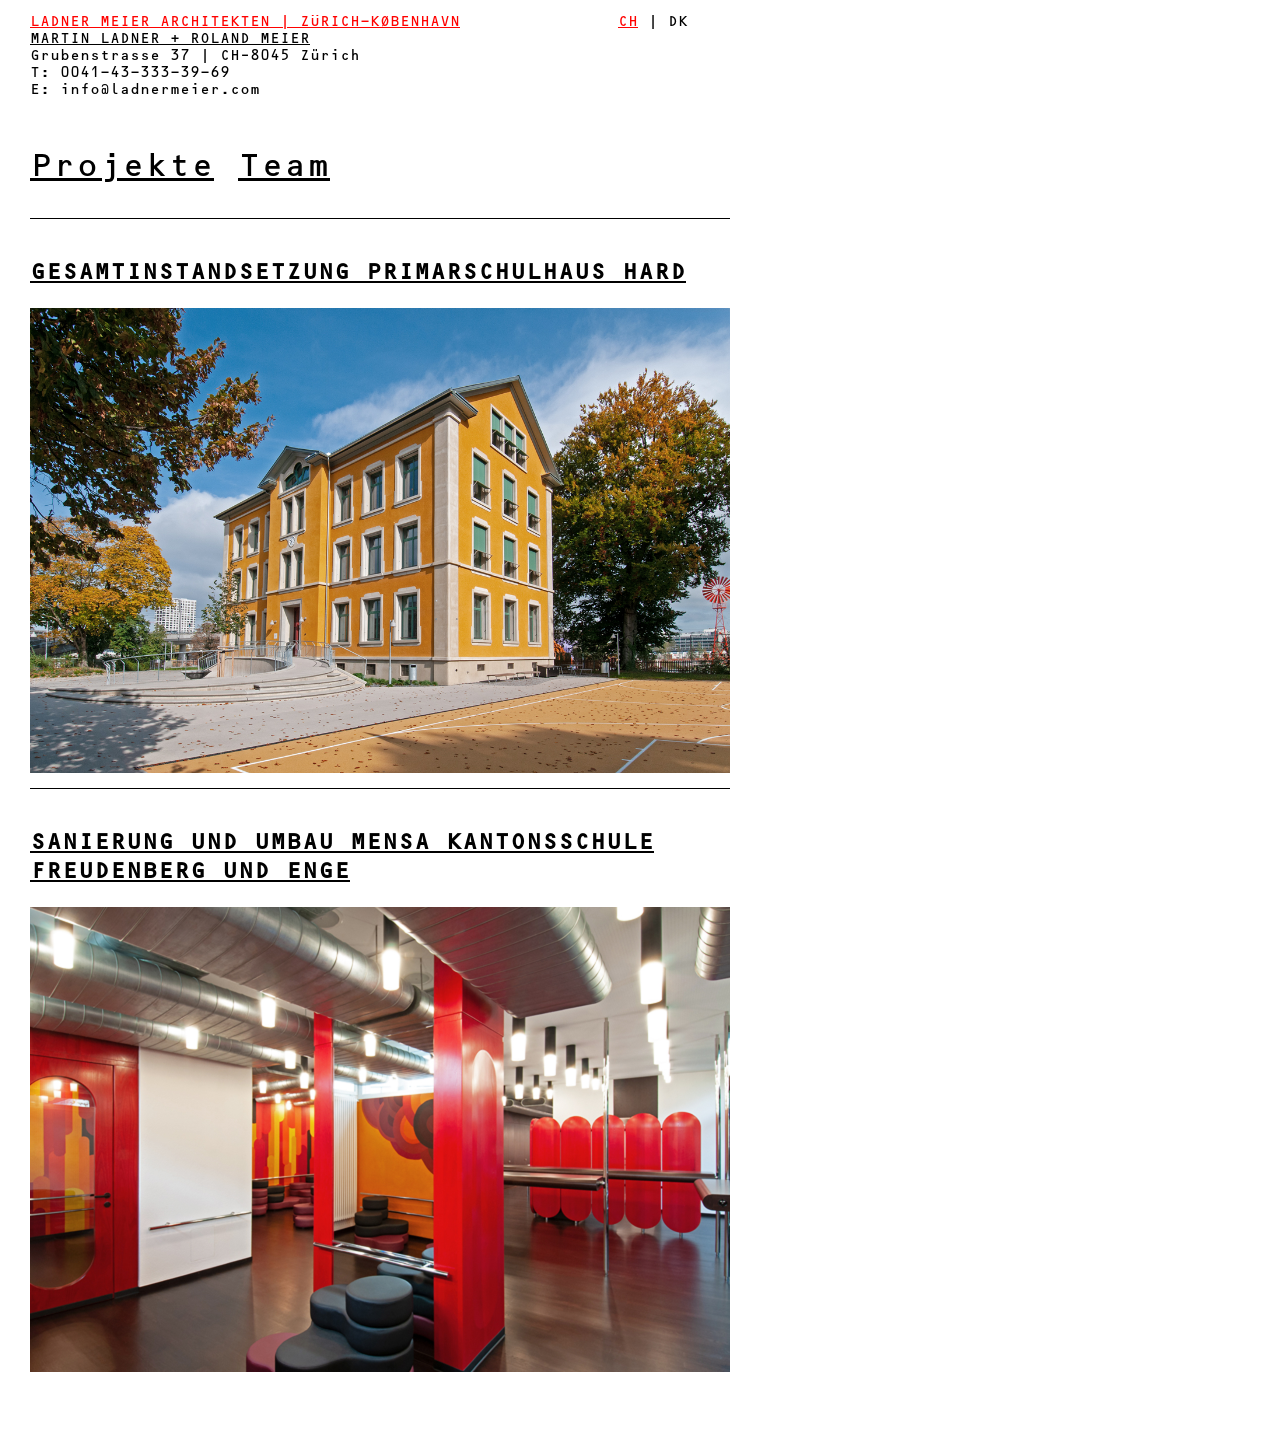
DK (678, 23)
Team (284, 169)
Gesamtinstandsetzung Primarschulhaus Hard (358, 274)
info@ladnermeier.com (160, 91)
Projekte (122, 169)
